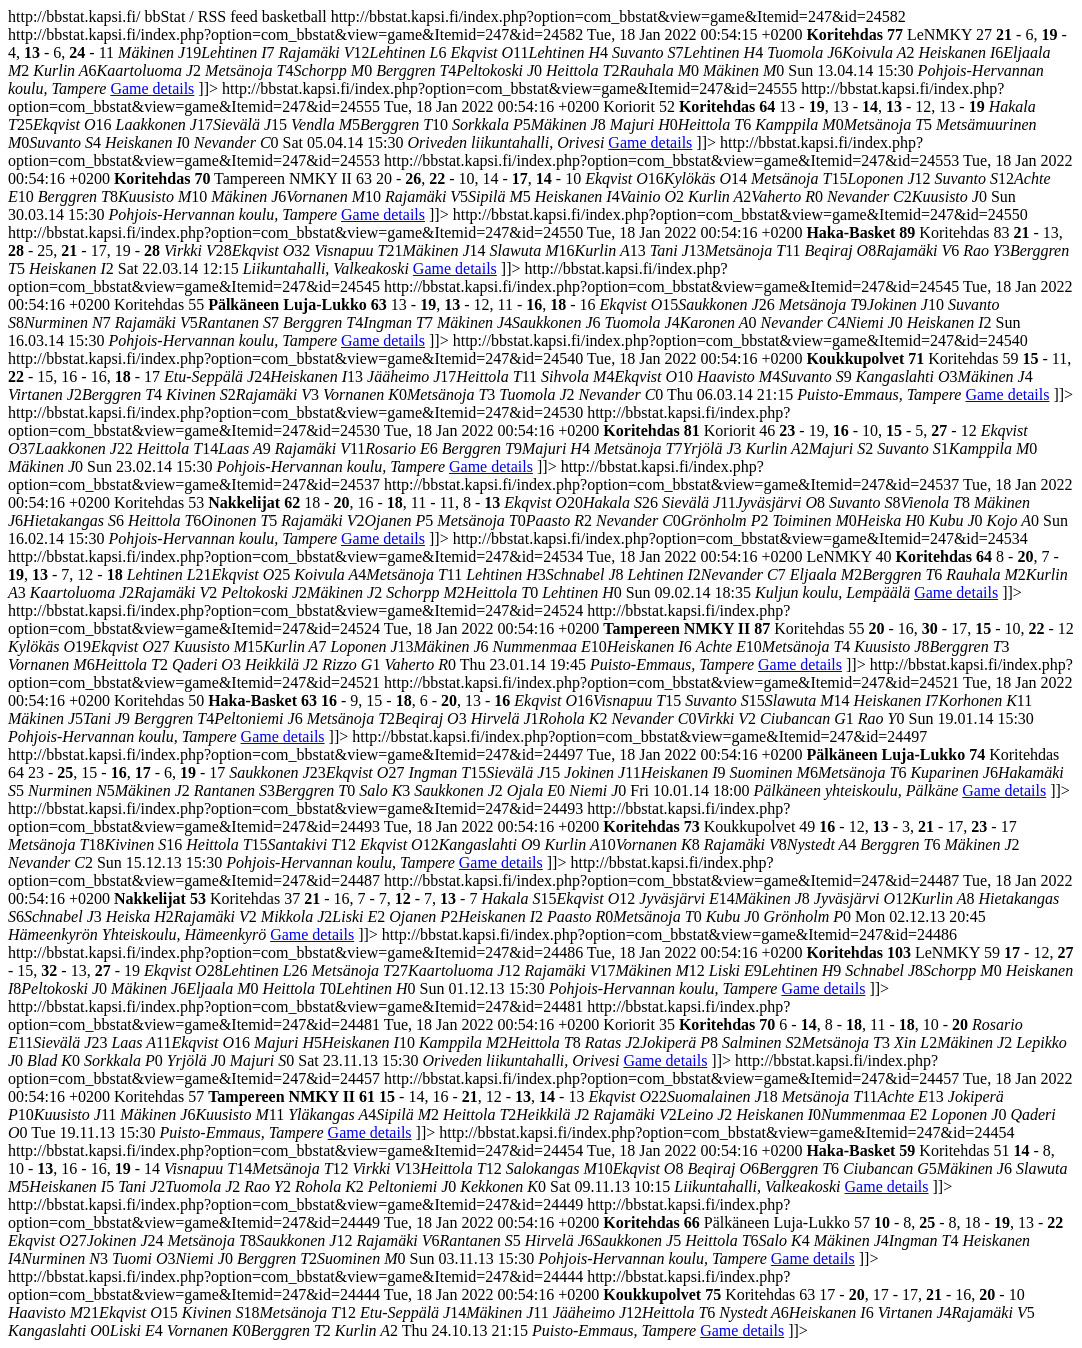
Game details (152, 88)
